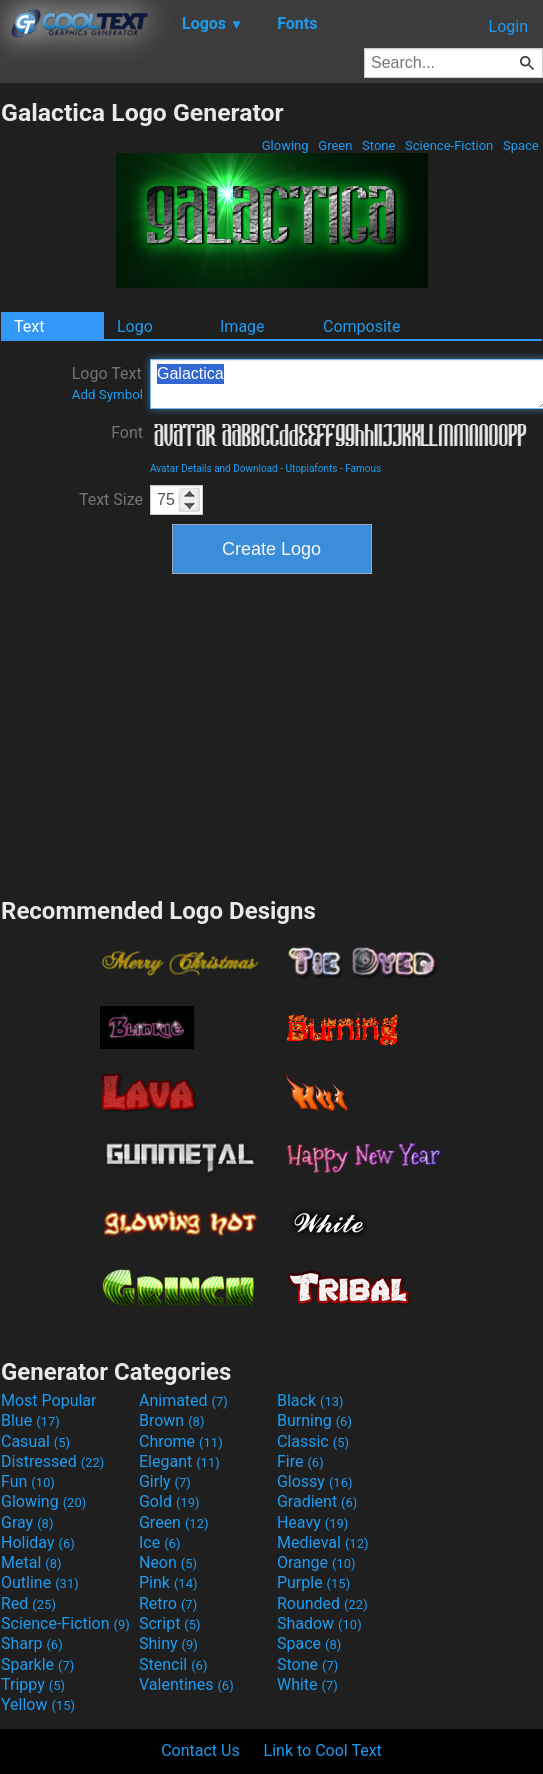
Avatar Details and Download (214, 468)
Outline (40, 1582)
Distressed (52, 1461)
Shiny (168, 1643)
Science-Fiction (449, 145)
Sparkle (37, 1664)
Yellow (38, 1704)
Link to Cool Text (323, 1750)
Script (170, 1623)
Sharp (32, 1643)
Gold (169, 1501)
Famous (363, 468)
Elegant (179, 1461)
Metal (31, 1562)
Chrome (181, 1441)
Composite (362, 326)
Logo (135, 326)
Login (508, 26)
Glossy (315, 1481)
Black (310, 1400)
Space (521, 145)
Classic (313, 1441)
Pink (168, 1582)
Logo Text (107, 383)
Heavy (312, 1522)
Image (242, 326)
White (307, 1684)
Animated (183, 1400)
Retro (168, 1603)
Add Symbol (107, 394)
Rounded (322, 1603)
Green (335, 145)
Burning (314, 1420)
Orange (316, 1562)
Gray (27, 1522)
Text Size (111, 499)
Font (127, 432)
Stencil (173, 1664)
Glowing (285, 145)
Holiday (38, 1542)
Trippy (33, 1684)
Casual (35, 1441)
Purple (313, 1582)
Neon (168, 1562)
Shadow (319, 1623)
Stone (379, 145)
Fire (300, 1461)
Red (28, 1603)
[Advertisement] (272, 733)
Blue (30, 1420)
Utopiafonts (311, 468)
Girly (165, 1481)
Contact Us (200, 1750)
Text (29, 326)
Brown (171, 1420)
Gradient (317, 1501)
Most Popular (49, 1400)
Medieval (323, 1542)
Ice (159, 1542)
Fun (28, 1481)
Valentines (186, 1684)
